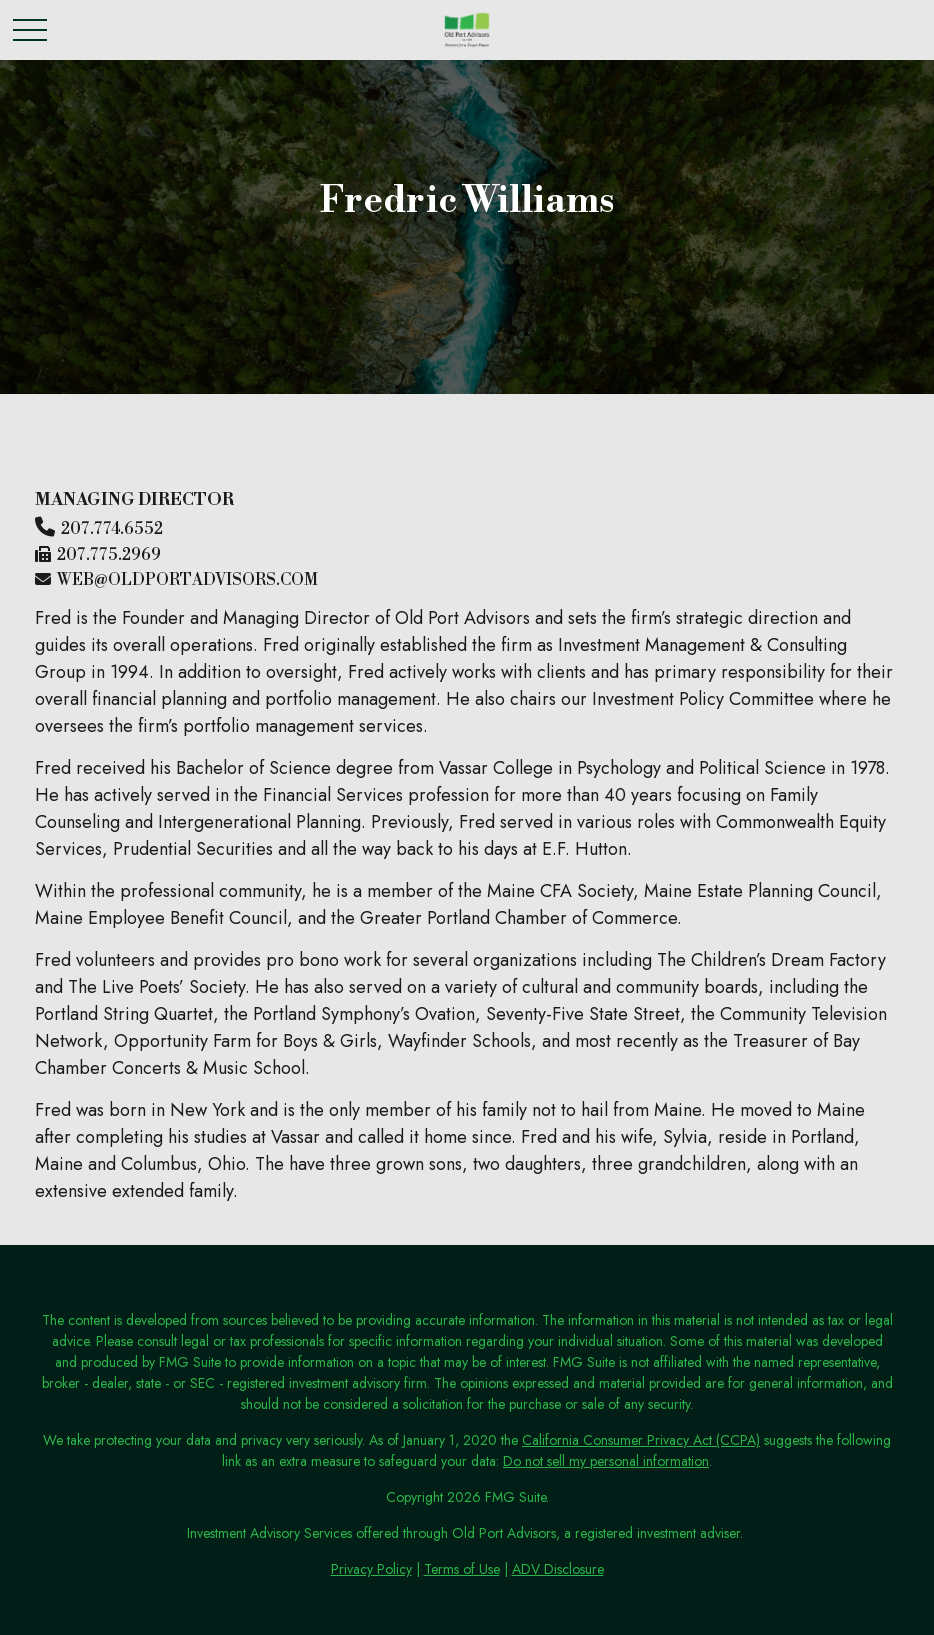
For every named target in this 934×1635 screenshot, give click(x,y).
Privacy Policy (371, 1569)
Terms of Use (462, 1569)
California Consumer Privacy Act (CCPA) (641, 1440)
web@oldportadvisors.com (187, 580)
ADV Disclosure (558, 1569)
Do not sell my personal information (606, 1461)
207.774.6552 (112, 529)
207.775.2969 (109, 555)
